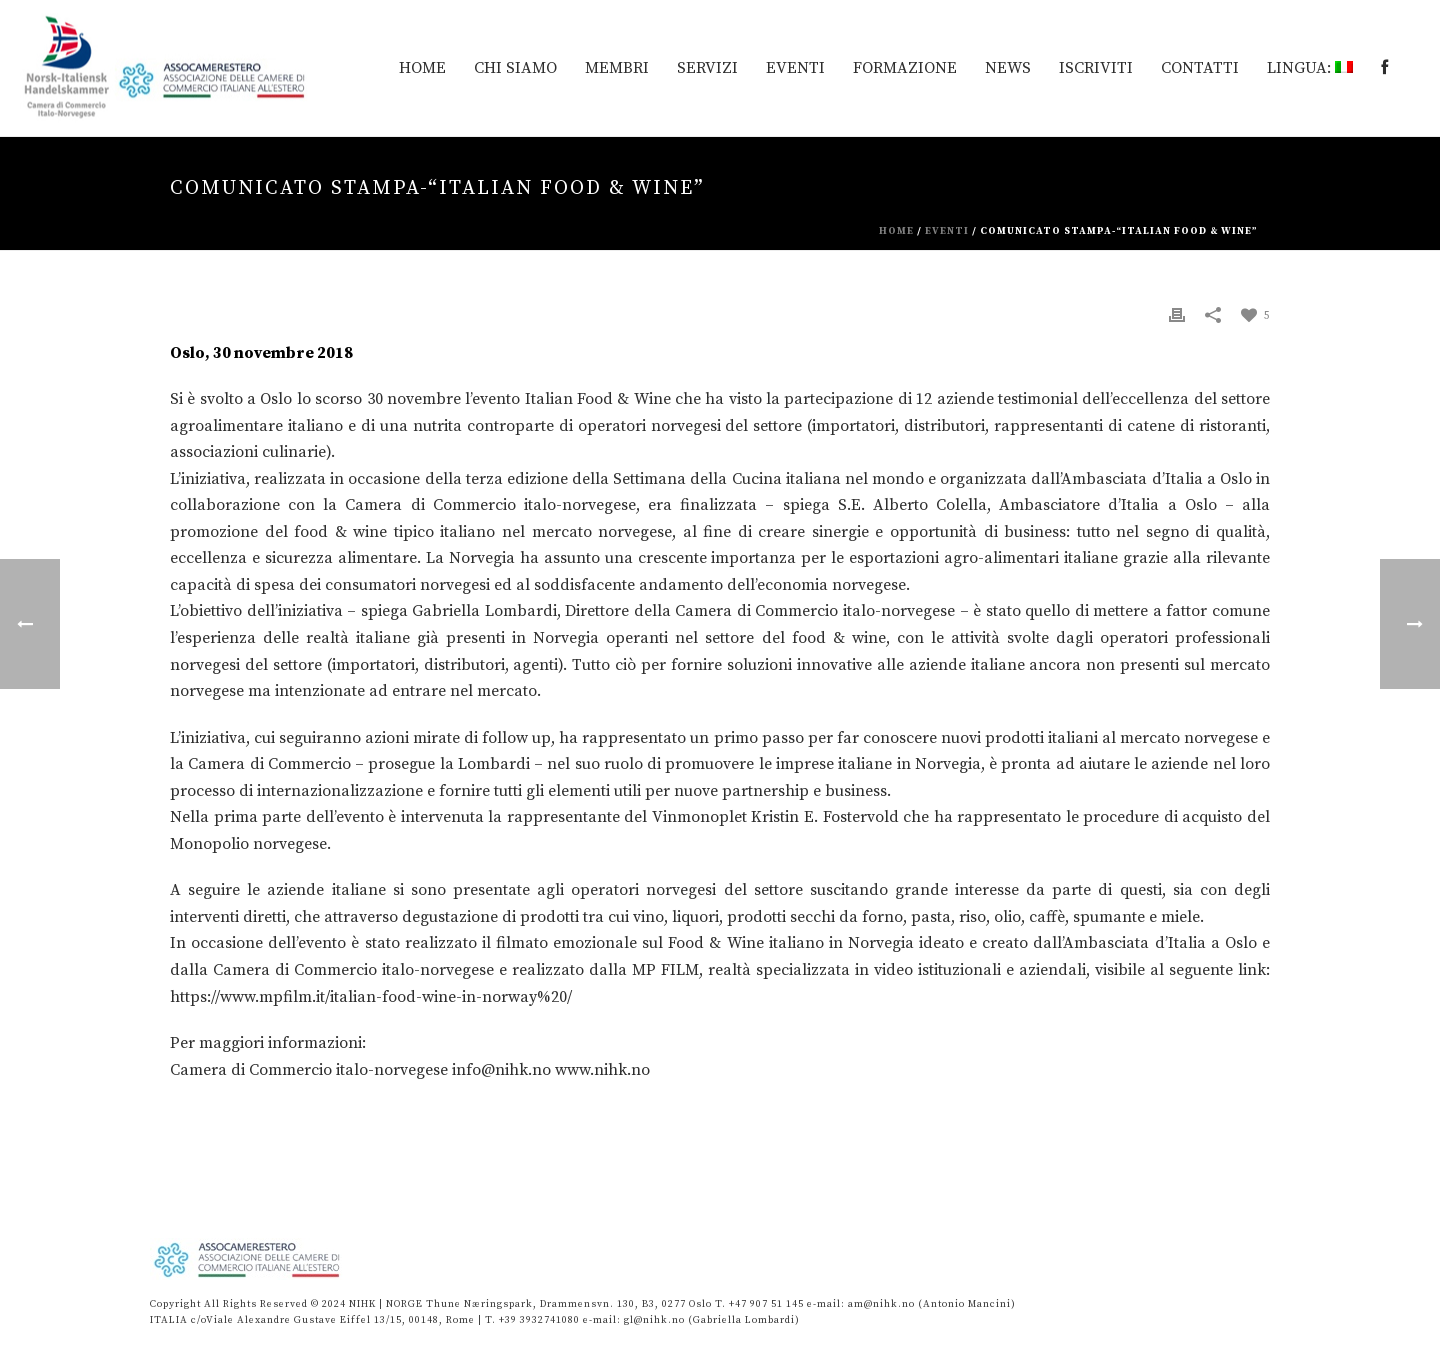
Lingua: (1310, 68)
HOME (422, 68)
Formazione (905, 68)
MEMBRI (617, 68)
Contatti (1200, 68)
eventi (947, 231)
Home (896, 231)
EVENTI (795, 68)
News (1008, 68)
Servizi (707, 68)
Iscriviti (1096, 68)
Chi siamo (515, 68)
